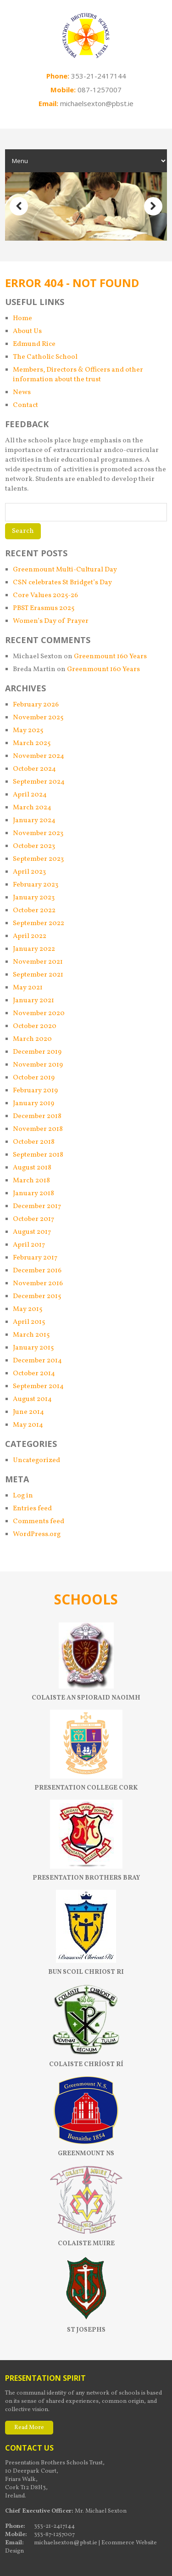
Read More (29, 2427)
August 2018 (32, 1168)
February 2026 (36, 705)
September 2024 (39, 782)
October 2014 (34, 1373)
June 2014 (28, 1412)
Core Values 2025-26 (45, 595)
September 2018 (38, 1155)
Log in (23, 1496)
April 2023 (29, 872)
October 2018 (34, 1142)
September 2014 (38, 1386)
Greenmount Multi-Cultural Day (65, 570)
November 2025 (38, 718)
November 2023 (38, 833)
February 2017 (35, 1258)
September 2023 (38, 859)
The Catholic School (45, 357)
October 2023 (34, 846)
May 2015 (27, 1309)
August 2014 (32, 1399)
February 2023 (35, 885)
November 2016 (38, 1283)
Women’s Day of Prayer (51, 621)
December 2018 (37, 1116)
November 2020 (39, 1013)
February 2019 (35, 1091)
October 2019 (34, 1078)
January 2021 (33, 1001)
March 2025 (31, 743)
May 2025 (28, 730)
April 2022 (29, 936)
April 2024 (30, 795)
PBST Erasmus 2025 (43, 608)
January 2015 (33, 1348)
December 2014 (37, 1361)
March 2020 (32, 1039)
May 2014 (28, 1425)
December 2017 (37, 1206)
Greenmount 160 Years (110, 656)
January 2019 (33, 1103)
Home (22, 318)
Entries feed (32, 1509)
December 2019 (37, 1052)
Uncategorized (36, 1460)
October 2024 (34, 769)
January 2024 (34, 820)
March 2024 (32, 808)
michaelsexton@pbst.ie (96, 103)
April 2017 (29, 1245)
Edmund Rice (34, 344)
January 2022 (34, 949)
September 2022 (38, 923)
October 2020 (34, 1026)
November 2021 (38, 962)
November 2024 (38, 756)
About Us (27, 331)
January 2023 (34, 898)
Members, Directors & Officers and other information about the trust (78, 374)
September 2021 (38, 975)
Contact (25, 405)
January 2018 (33, 1193)
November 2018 (38, 1129)
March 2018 (31, 1181)
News (22, 392)
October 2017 (33, 1219)
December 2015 (37, 1296)
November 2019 (38, 1065)
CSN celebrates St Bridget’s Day (62, 583)
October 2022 (34, 910)
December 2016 (37, 1271)
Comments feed (38, 1521)
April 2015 (29, 1322)
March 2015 (31, 1335)
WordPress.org (37, 1534)
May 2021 (28, 988)
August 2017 (32, 1232)
